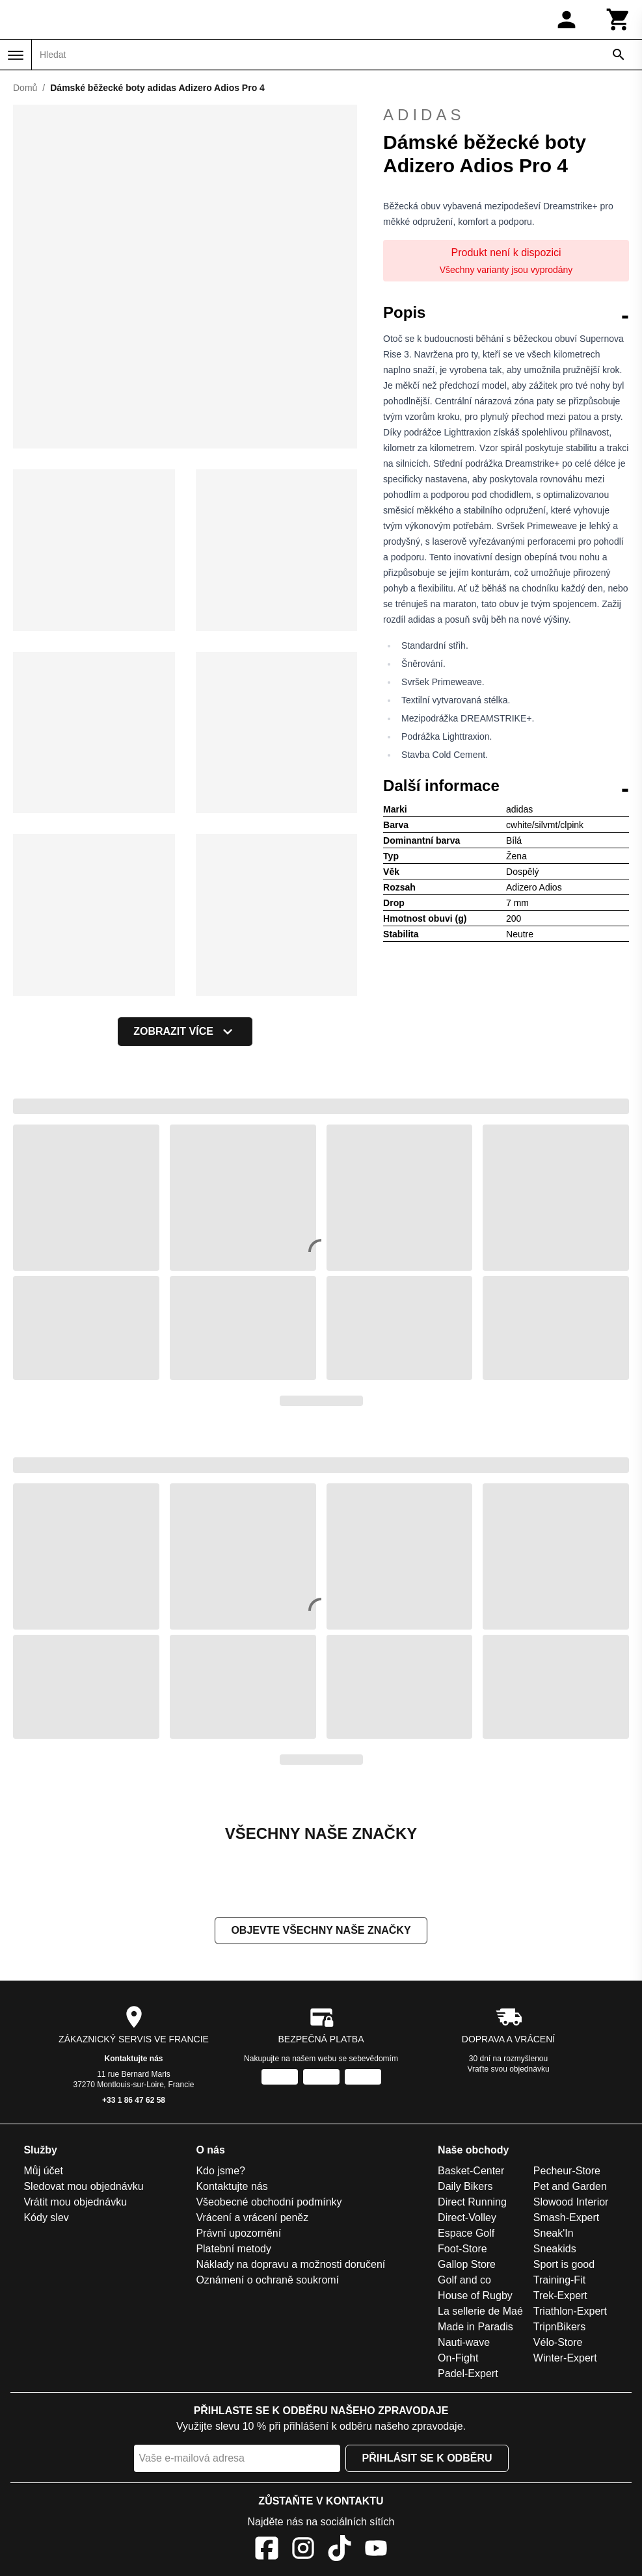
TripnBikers (559, 2326)
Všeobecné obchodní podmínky (268, 2201)
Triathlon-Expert (570, 2311)
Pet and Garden (570, 2186)
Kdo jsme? (220, 2170)
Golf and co (464, 2279)
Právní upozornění (238, 2233)
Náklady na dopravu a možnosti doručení (290, 2264)
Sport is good (564, 2264)
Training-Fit (559, 2279)
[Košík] (619, 20)
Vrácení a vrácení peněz (252, 2217)
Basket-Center (471, 2170)
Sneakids (554, 2248)
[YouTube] (376, 2550)
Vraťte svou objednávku (508, 2069)
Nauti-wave (464, 2342)
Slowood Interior (571, 2201)
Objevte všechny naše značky (320, 1930)
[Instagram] (303, 2550)
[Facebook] (267, 2550)
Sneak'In (553, 2233)
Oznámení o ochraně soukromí (267, 2279)
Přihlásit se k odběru (427, 2458)
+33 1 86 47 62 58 (133, 2100)
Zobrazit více (185, 1031)
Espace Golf (466, 2233)
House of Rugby (475, 2295)
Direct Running (472, 2201)
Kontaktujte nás (133, 2058)
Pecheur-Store (566, 2170)
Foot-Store (462, 2248)
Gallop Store (467, 2264)
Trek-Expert (560, 2295)
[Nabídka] (15, 55)
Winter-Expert (565, 2357)
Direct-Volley (467, 2217)
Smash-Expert (566, 2217)
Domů (25, 88)
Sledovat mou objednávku (83, 2186)
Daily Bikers (465, 2186)
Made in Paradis (475, 2326)
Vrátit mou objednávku (75, 2201)
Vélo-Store (558, 2342)
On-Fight (458, 2357)
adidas (506, 115)
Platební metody (233, 2248)
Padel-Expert (468, 2373)
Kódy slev (45, 2217)
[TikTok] (340, 2550)
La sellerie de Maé (480, 2311)
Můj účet (42, 2170)
